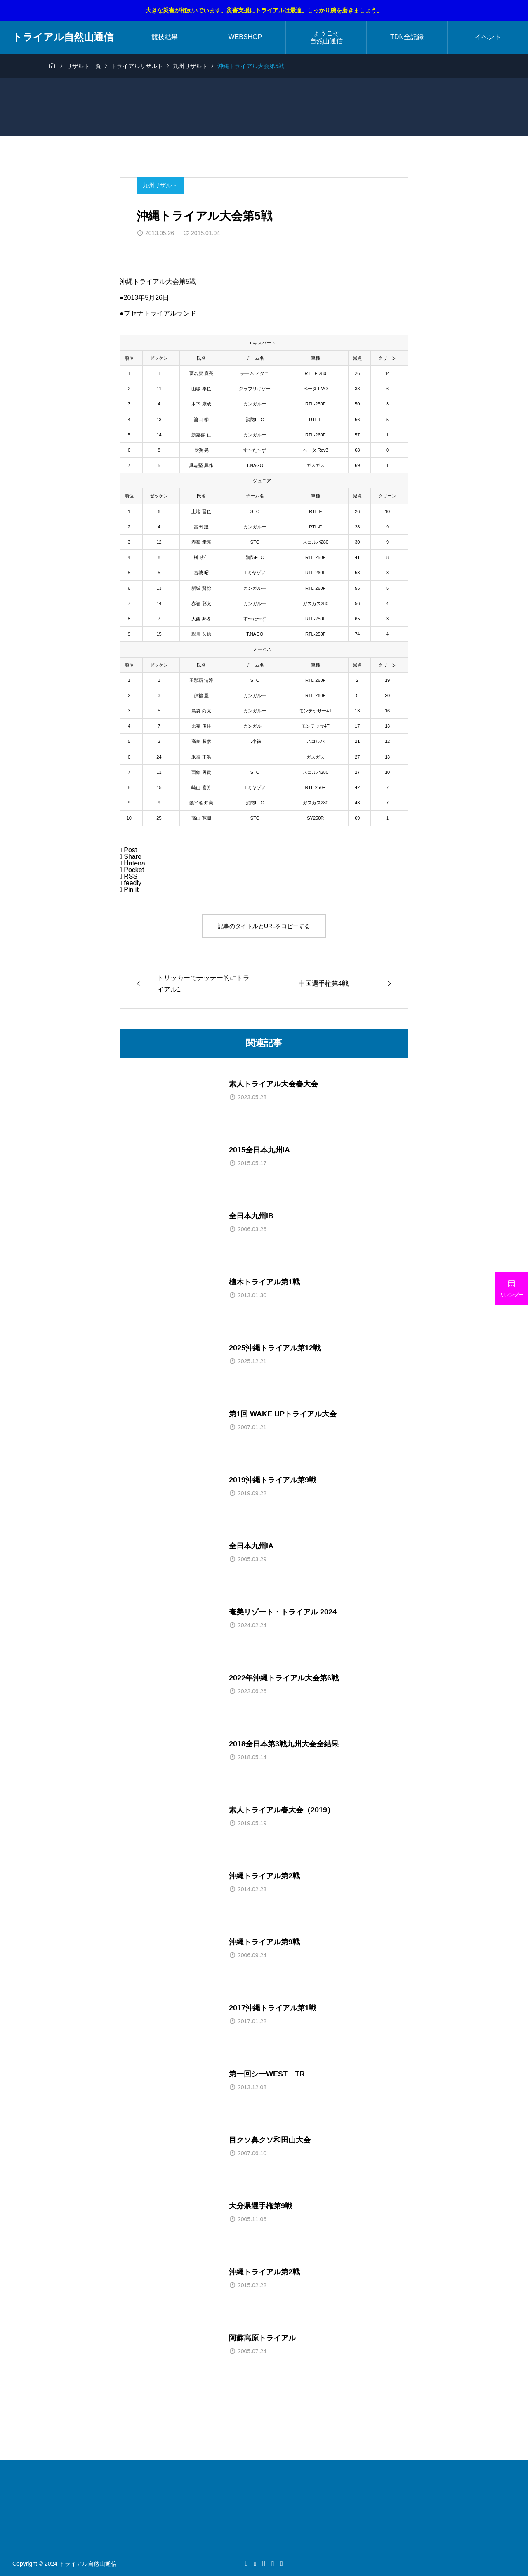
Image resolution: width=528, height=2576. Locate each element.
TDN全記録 (407, 36)
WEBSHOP (245, 36)
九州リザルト (160, 185)
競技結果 (164, 36)
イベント (488, 36)
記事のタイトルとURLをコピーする (264, 926)
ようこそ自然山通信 (326, 37)
